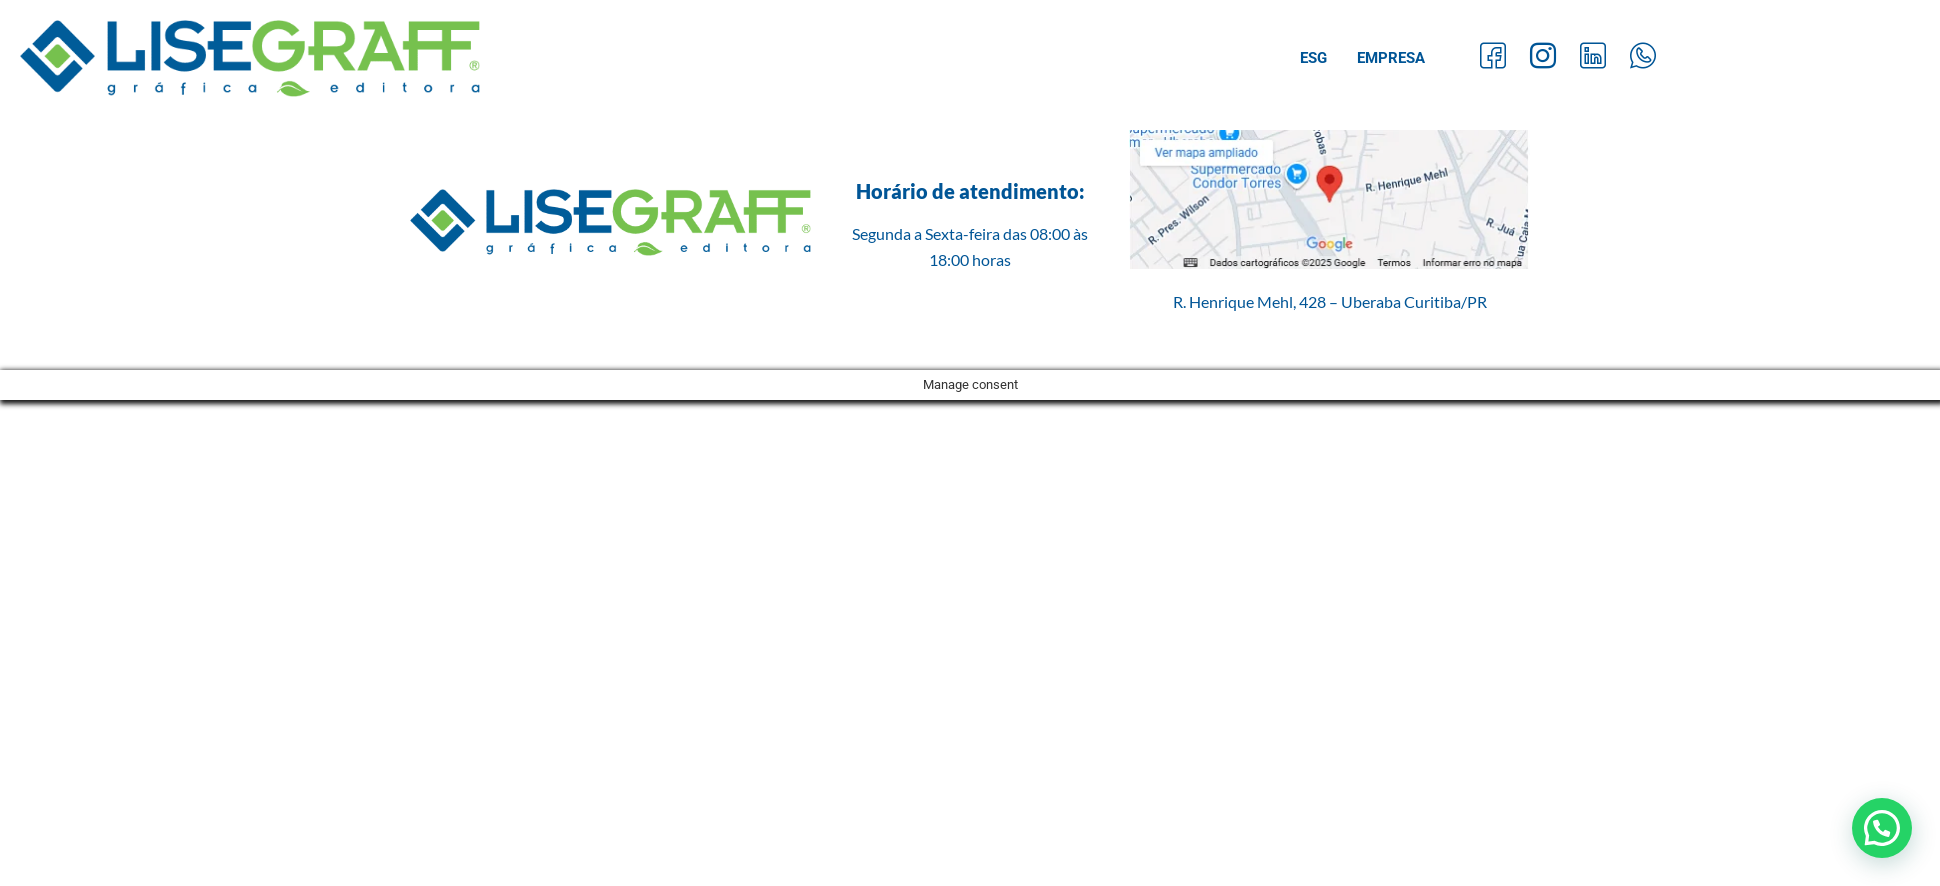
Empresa (1391, 58)
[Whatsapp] (1643, 58)
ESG (1313, 58)
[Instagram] (1543, 58)
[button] (1882, 828)
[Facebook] (1493, 58)
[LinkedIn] (1593, 58)
